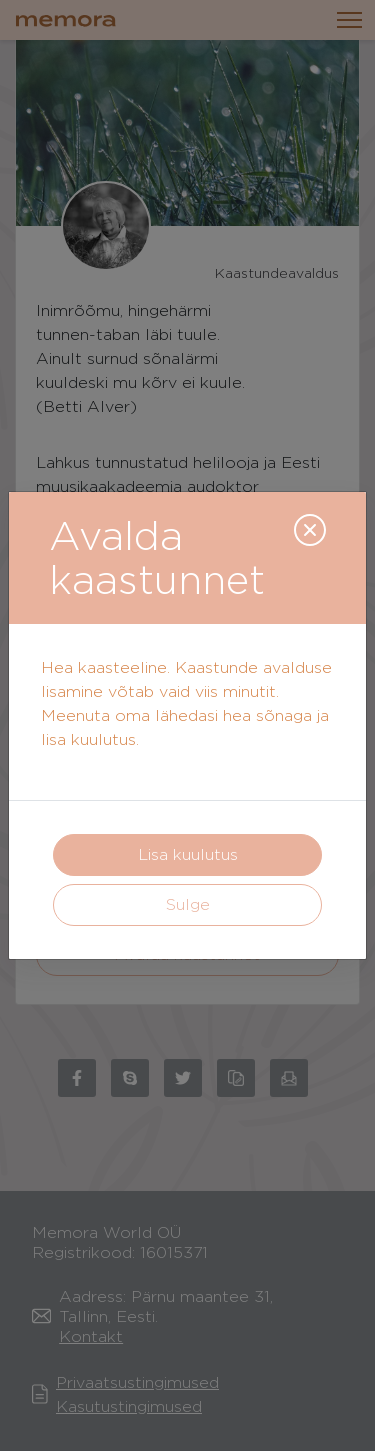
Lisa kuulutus (188, 854)
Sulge (188, 904)
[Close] (310, 530)
